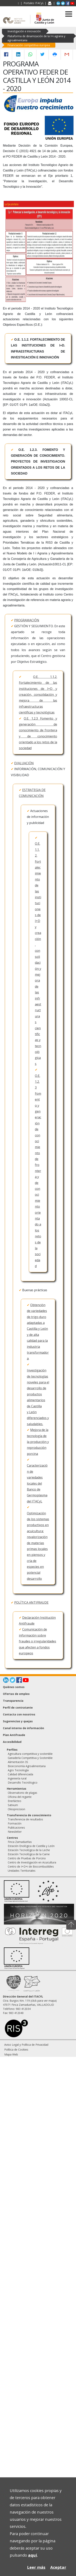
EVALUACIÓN (24, 763)
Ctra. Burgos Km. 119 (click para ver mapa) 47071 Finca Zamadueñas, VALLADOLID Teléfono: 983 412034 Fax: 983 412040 (30, 2005)
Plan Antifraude (14, 1735)
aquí (32, 2555)
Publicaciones (16, 1827)
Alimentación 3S (18, 1762)
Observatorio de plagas (22, 1793)
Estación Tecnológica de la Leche (29, 1850)
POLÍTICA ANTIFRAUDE (31, 1602)
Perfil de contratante (18, 1707)
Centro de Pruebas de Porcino (27, 1858)
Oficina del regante (20, 1797)
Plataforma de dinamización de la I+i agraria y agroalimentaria (36, 38)
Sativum (13, 1805)
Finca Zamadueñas (20, 1842)
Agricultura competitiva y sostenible (30, 1754)
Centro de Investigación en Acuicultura (32, 1862)
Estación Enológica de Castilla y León (31, 1846)
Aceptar (58, 2567)
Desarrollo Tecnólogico (22, 1782)
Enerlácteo (14, 1801)
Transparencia (13, 1701)
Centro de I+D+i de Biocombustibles (31, 1866)
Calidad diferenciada (20, 1774)
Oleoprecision (16, 1809)
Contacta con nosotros (19, 1714)
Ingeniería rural (17, 1778)
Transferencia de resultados (25, 1819)
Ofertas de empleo (16, 1694)
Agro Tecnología (18, 1770)
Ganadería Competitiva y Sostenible (30, 1758)
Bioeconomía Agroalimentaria (27, 1766)
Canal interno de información (23, 1728)
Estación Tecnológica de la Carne (29, 1854)
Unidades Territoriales (21, 1870)
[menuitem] (38, 2044)
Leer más (36, 2567)
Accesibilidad (12, 1742)
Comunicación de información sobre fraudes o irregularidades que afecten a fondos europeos (37, 1641)
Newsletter (15, 1831)
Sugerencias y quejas (18, 1721)
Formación (14, 1823)
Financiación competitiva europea (28, 45)
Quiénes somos (14, 1687)
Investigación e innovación (24, 31)
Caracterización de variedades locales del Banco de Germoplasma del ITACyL (37, 1483)
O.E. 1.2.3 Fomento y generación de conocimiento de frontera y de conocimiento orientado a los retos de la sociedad (38, 1171)
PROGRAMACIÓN (26, 620)
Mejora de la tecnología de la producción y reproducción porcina (38, 1442)
